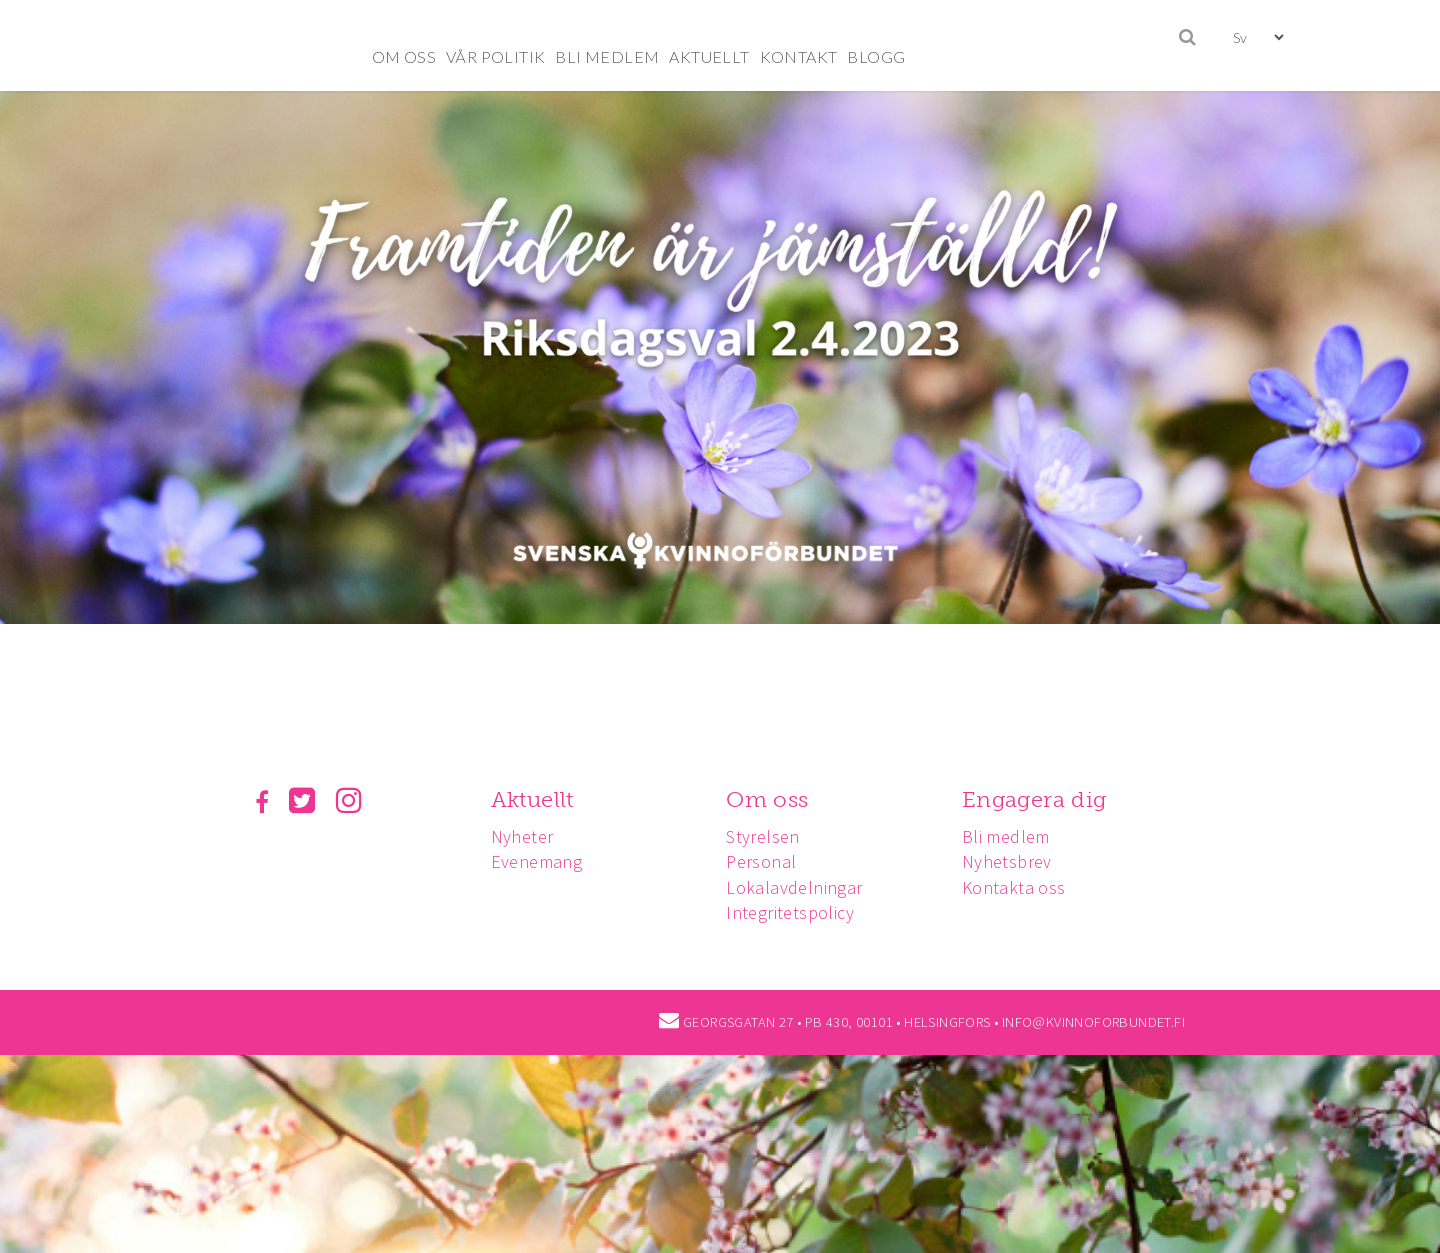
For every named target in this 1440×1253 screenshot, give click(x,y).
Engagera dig (1034, 799)
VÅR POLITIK (495, 56)
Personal (761, 861)
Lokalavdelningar (794, 887)
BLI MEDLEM (607, 56)
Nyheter (522, 836)
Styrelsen (763, 836)
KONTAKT (799, 56)
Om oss (767, 799)
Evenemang (537, 861)
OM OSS (404, 56)
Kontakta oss (1014, 887)
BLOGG (876, 56)
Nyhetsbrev (1007, 861)
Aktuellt (532, 799)
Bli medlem (1006, 836)
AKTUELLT (709, 56)
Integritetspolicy (790, 912)
